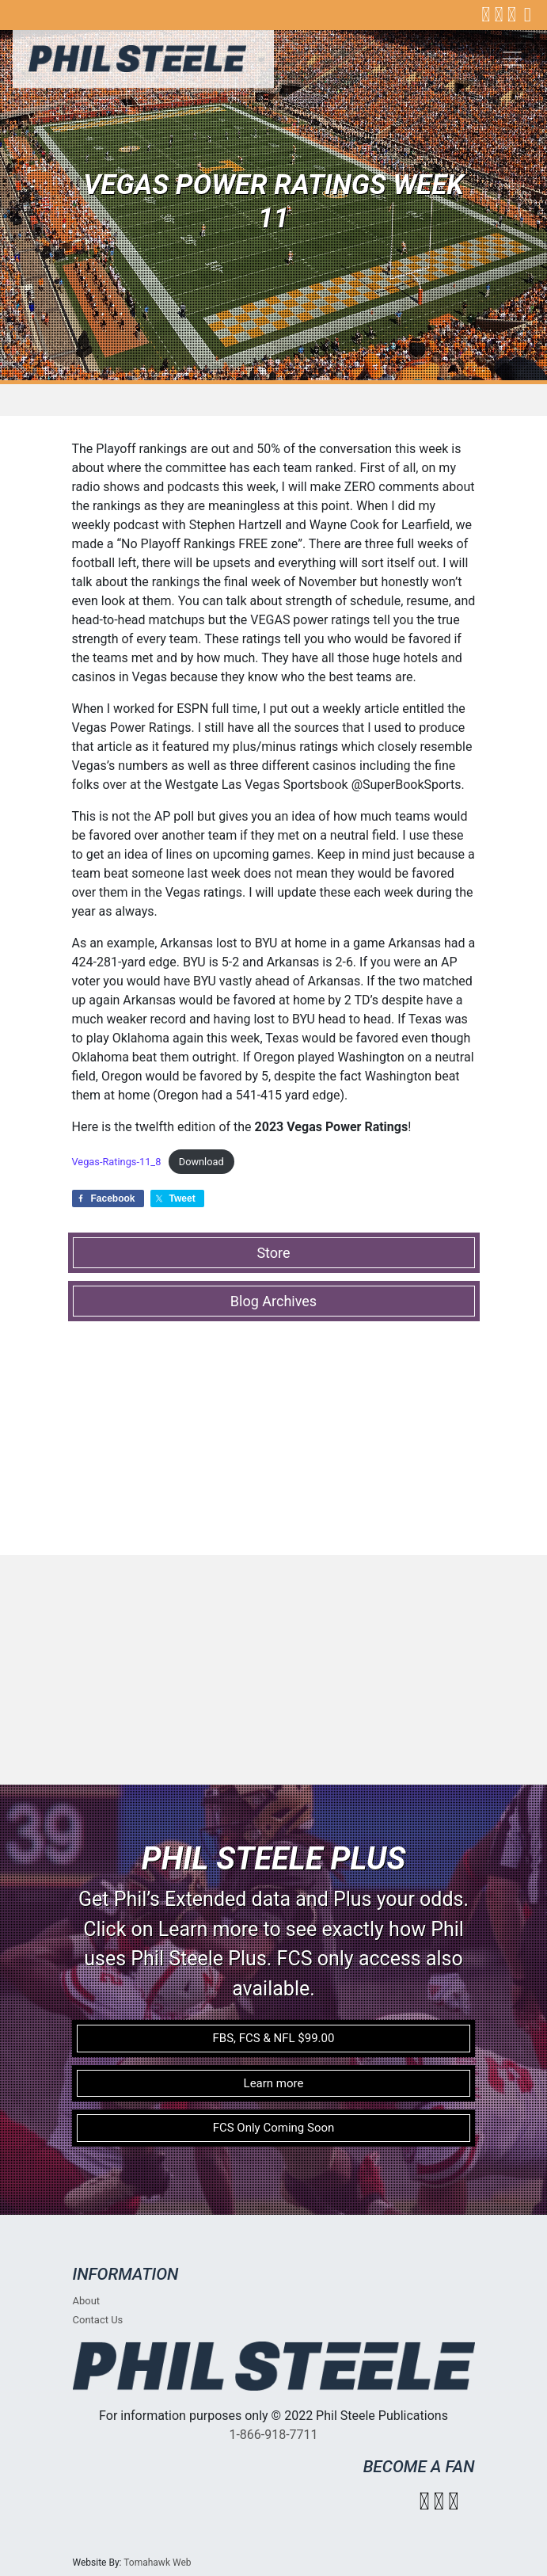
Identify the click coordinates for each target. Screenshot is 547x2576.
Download (201, 1162)
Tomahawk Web (157, 2562)
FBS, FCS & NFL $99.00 (274, 2038)
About (87, 2301)
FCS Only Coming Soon (274, 2128)
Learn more (274, 2083)
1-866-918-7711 (273, 2434)
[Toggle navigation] (512, 58)
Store (273, 1252)
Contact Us (98, 2320)
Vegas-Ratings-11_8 (116, 1162)
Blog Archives (273, 1301)
